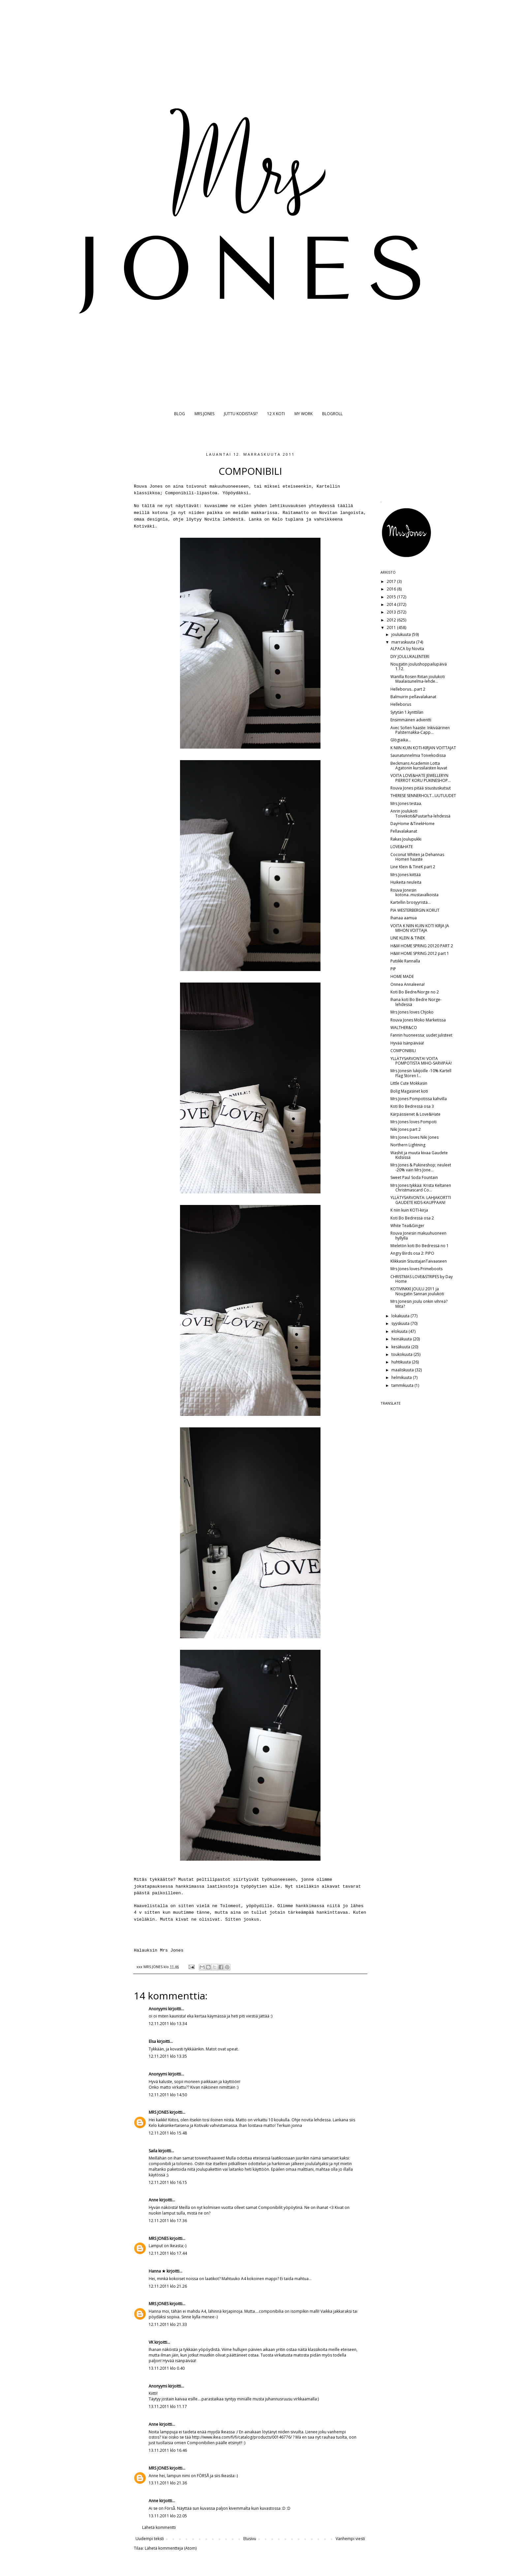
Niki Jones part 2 (405, 1129)
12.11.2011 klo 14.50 (168, 2095)
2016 (392, 589)
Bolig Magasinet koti (409, 1091)
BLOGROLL (332, 413)
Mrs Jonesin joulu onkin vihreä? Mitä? (418, 1304)
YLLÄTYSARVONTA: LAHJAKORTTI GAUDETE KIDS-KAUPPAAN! (420, 1200)
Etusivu (249, 2538)
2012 (392, 620)
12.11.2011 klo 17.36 (168, 2220)
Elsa (152, 2041)
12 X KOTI (276, 413)
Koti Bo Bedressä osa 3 (412, 1106)
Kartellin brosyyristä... (410, 902)
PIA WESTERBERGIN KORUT (415, 910)
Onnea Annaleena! (407, 984)
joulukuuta (401, 634)
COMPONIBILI (403, 1050)
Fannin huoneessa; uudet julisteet (421, 1035)
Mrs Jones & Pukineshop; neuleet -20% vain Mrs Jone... (420, 1167)
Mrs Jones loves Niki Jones (414, 1137)
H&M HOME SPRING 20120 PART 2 (421, 946)
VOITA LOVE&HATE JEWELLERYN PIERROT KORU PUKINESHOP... (420, 778)
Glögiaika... (400, 740)
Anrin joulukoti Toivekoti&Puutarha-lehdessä (420, 813)
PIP (393, 969)
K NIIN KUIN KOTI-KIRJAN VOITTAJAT (423, 748)
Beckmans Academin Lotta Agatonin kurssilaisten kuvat (418, 765)
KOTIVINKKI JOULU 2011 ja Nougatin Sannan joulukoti (417, 1291)
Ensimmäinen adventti (410, 720)
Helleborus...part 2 (407, 689)
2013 (392, 612)
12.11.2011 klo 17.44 (168, 2253)
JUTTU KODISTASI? (241, 413)
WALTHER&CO (403, 1027)
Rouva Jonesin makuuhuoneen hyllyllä (418, 1235)
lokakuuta (401, 1316)
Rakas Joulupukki (405, 839)
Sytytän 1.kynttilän (406, 712)
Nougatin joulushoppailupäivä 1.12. (418, 666)
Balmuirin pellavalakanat (413, 697)
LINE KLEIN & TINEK (407, 938)
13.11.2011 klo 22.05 (168, 2516)
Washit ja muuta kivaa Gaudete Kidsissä (419, 1155)
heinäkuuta (402, 1339)
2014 (392, 604)
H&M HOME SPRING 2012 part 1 (419, 953)
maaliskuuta (403, 1370)
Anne (153, 2200)
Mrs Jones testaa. (406, 803)
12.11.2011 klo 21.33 (168, 2324)
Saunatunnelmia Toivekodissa (418, 755)
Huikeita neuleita (405, 882)
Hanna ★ (157, 2271)
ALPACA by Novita (407, 648)
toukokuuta (402, 1354)
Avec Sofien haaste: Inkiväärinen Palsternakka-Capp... (420, 730)
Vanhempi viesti (350, 2538)
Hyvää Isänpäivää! (407, 1043)
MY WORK (303, 413)
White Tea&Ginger (407, 1225)
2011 (392, 627)
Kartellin (328, 486)
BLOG (179, 413)
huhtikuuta (401, 1362)
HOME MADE (402, 976)
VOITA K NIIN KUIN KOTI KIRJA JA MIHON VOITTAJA (419, 928)
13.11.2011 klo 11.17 (168, 2406)
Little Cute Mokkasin (408, 1083)
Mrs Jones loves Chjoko (412, 1012)
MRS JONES (204, 413)
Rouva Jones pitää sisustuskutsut (420, 788)
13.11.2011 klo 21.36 (168, 2483)
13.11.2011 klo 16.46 (168, 2450)
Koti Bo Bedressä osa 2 (412, 1218)
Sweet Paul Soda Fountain (414, 1177)
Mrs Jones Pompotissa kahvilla (418, 1099)
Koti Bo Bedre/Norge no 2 (414, 992)
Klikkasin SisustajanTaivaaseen (418, 1261)
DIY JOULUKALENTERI (409, 656)
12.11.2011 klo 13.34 (168, 2023)
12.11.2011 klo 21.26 (168, 2286)
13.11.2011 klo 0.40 (167, 2368)
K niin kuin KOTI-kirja (409, 1210)
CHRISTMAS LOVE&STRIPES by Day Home (421, 1279)
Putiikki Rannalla (405, 961)
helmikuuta (402, 1377)
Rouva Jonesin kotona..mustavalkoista (414, 892)
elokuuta (400, 1331)
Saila (153, 2151)
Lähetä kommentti (159, 2527)
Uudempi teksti (150, 2538)
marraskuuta (403, 642)
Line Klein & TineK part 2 (412, 867)
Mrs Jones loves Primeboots (416, 1269)
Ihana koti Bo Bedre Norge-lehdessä (415, 1002)
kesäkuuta (401, 1347)
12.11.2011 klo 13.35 (168, 2056)
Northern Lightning (407, 1145)
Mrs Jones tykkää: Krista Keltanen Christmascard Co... (420, 1188)
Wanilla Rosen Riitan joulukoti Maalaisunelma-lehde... (417, 679)
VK (151, 2342)
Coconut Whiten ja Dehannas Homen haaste (417, 857)
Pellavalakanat (403, 831)
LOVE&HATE (401, 846)
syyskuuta (401, 1323)
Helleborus (400, 704)
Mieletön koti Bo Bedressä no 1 (419, 1245)
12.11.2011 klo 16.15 (168, 2182)
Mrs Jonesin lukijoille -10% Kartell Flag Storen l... (420, 1073)
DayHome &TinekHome (412, 823)
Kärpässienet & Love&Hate (415, 1114)
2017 (392, 581)
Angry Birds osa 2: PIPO (412, 1253)
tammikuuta (402, 1385)
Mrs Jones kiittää (405, 874)
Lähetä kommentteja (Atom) (171, 2548)
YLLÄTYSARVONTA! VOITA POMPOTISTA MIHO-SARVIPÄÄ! (421, 1061)
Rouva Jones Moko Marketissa (418, 1020)
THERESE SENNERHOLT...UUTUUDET (423, 795)
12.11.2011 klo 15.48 (168, 2133)
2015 (392, 597)
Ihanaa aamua (403, 918)
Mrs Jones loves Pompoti (413, 1122)
